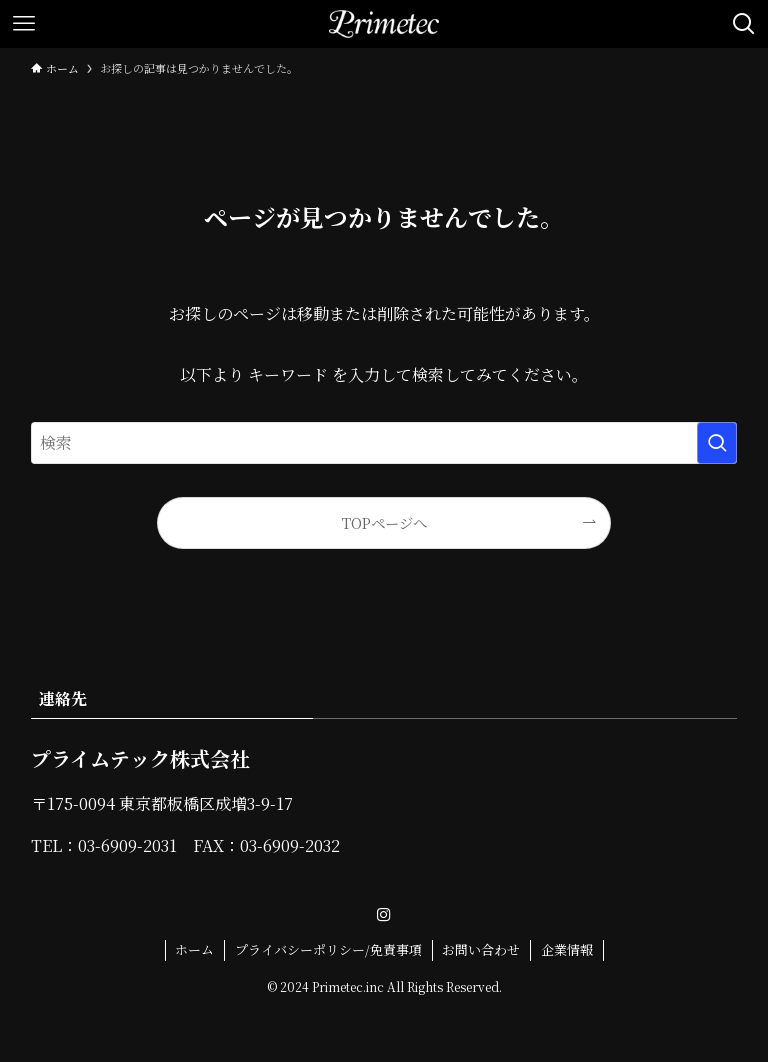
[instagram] (384, 915)
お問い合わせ (481, 949)
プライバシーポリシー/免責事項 (328, 949)
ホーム (194, 949)
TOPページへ (384, 522)
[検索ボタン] (744, 24)
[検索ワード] (384, 443)
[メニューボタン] (24, 24)
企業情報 (567, 949)
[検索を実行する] (717, 443)
